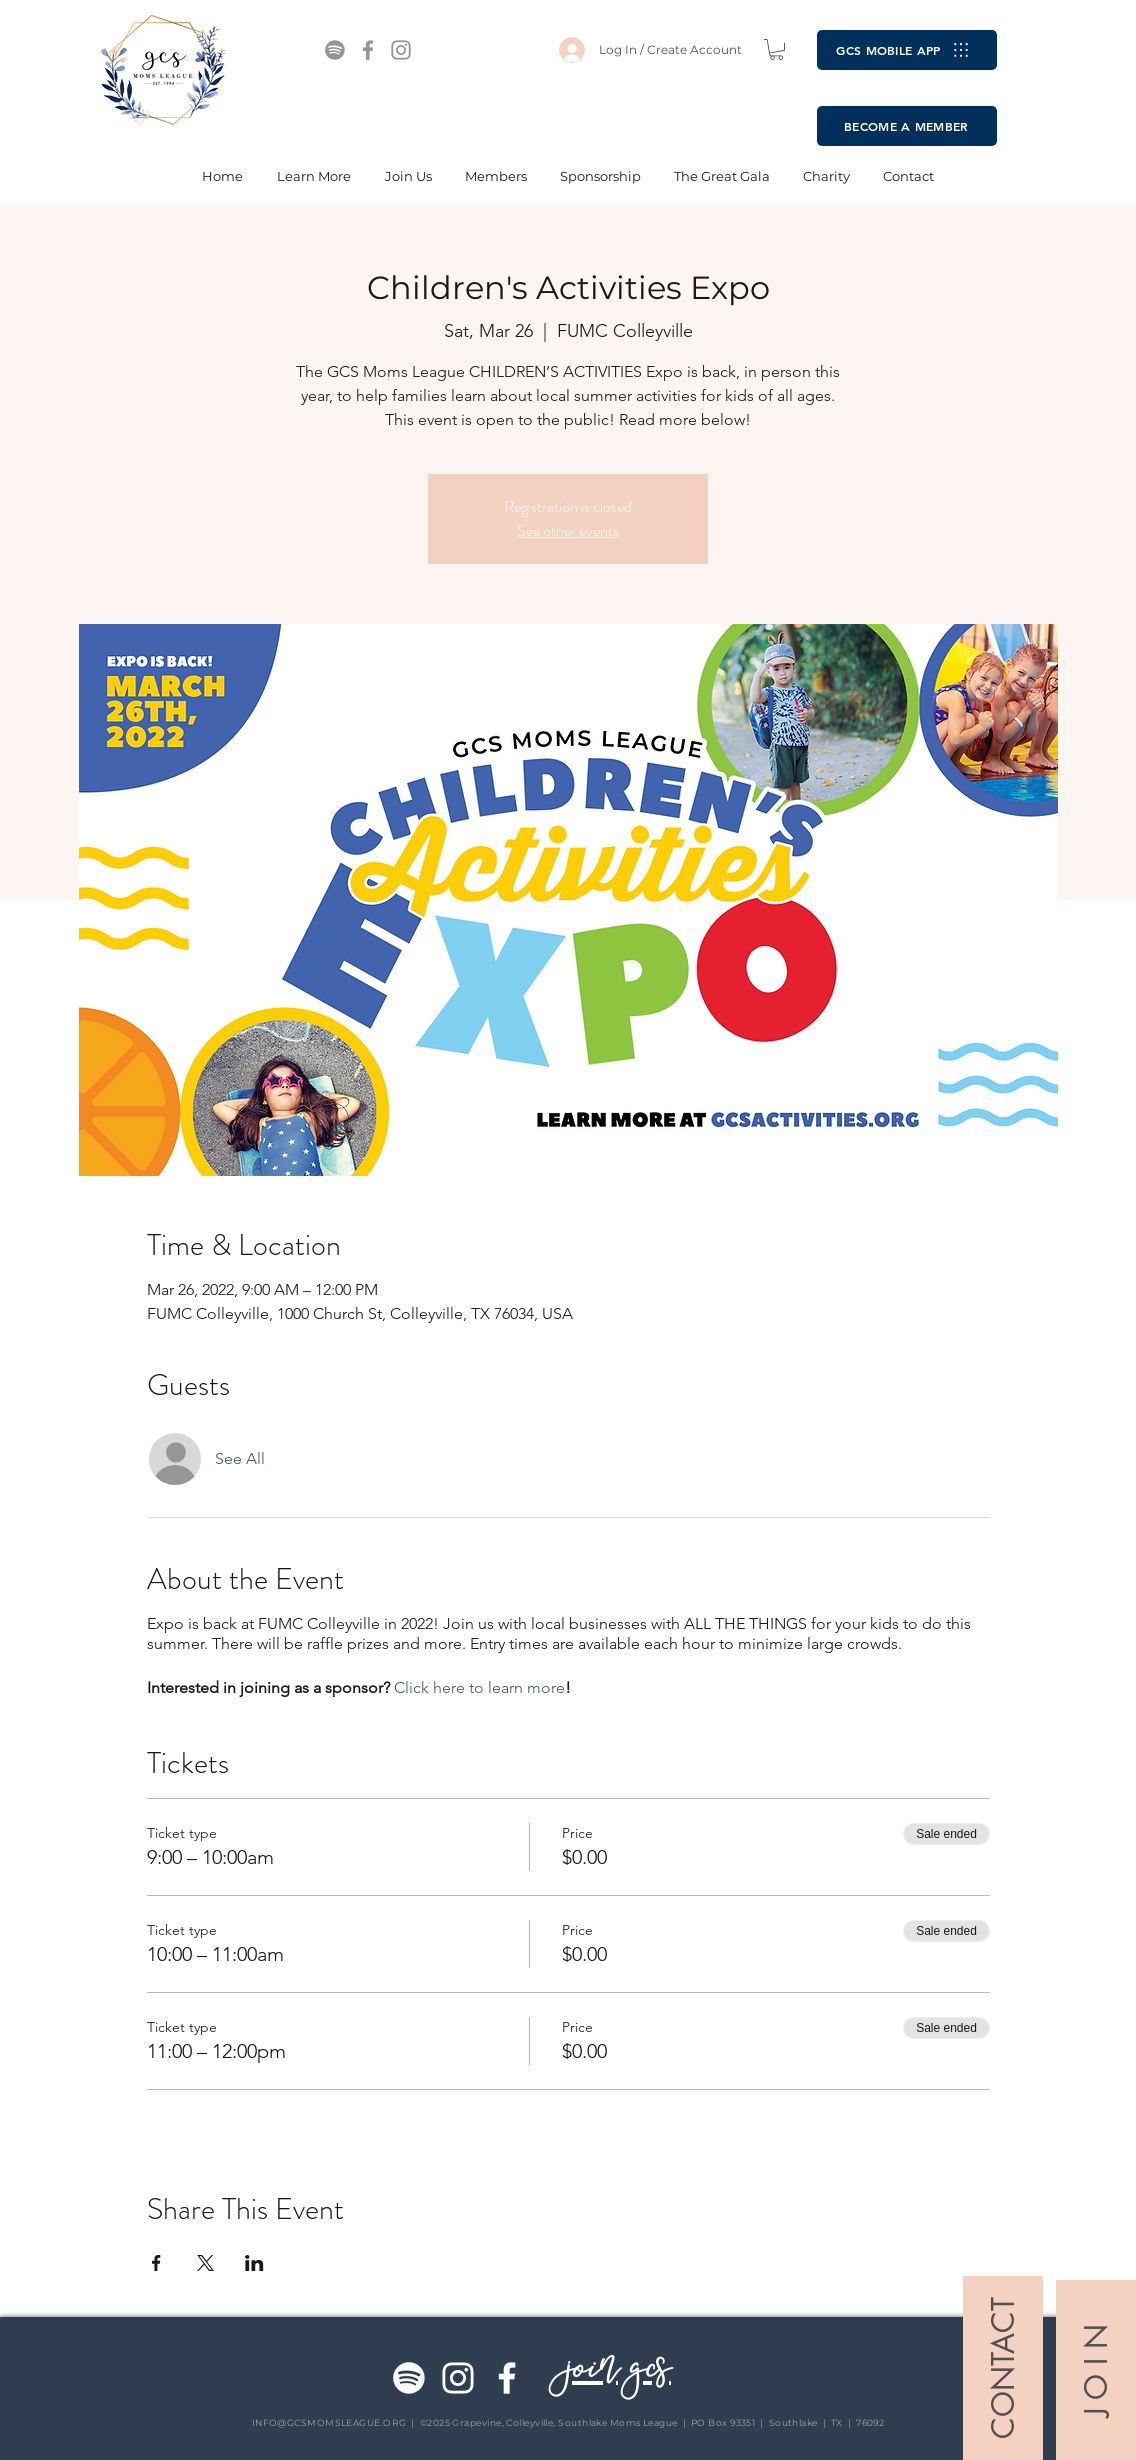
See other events (568, 530)
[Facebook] (368, 50)
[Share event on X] (205, 2263)
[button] (776, 49)
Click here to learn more (479, 1687)
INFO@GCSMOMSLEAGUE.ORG (329, 2422)
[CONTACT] (1003, 2368)
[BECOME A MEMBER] (907, 126)
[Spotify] (335, 50)
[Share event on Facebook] (156, 2263)
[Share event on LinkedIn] (254, 2263)
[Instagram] (401, 50)
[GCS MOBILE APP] (907, 50)
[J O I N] (1096, 2370)
